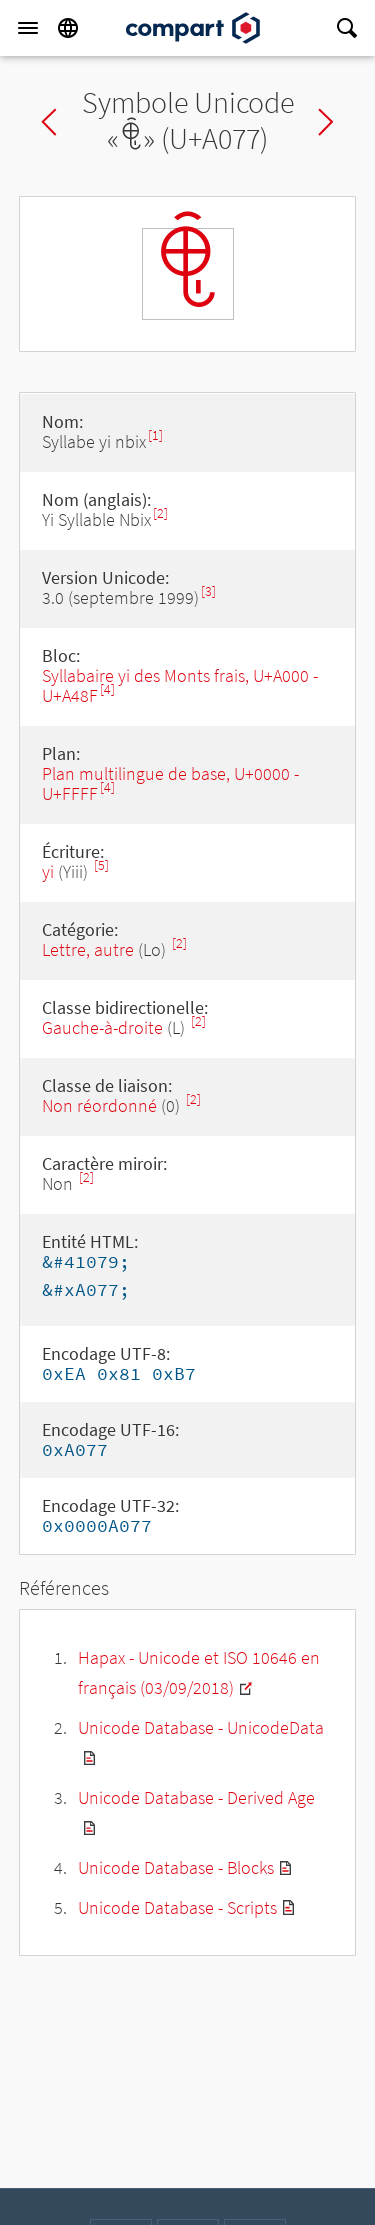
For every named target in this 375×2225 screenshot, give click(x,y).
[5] (101, 865)
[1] (155, 435)
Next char (326, 122)
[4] (107, 689)
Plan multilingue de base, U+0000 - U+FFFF (170, 783)
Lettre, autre (88, 949)
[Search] (347, 28)
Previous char (49, 122)
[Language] (68, 28)
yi (48, 871)
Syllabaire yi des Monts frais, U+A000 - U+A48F (180, 685)
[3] (208, 591)
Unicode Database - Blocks (176, 1867)
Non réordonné (99, 1105)
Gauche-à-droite (102, 1027)
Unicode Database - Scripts (177, 1907)
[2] (160, 513)
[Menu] (28, 28)
